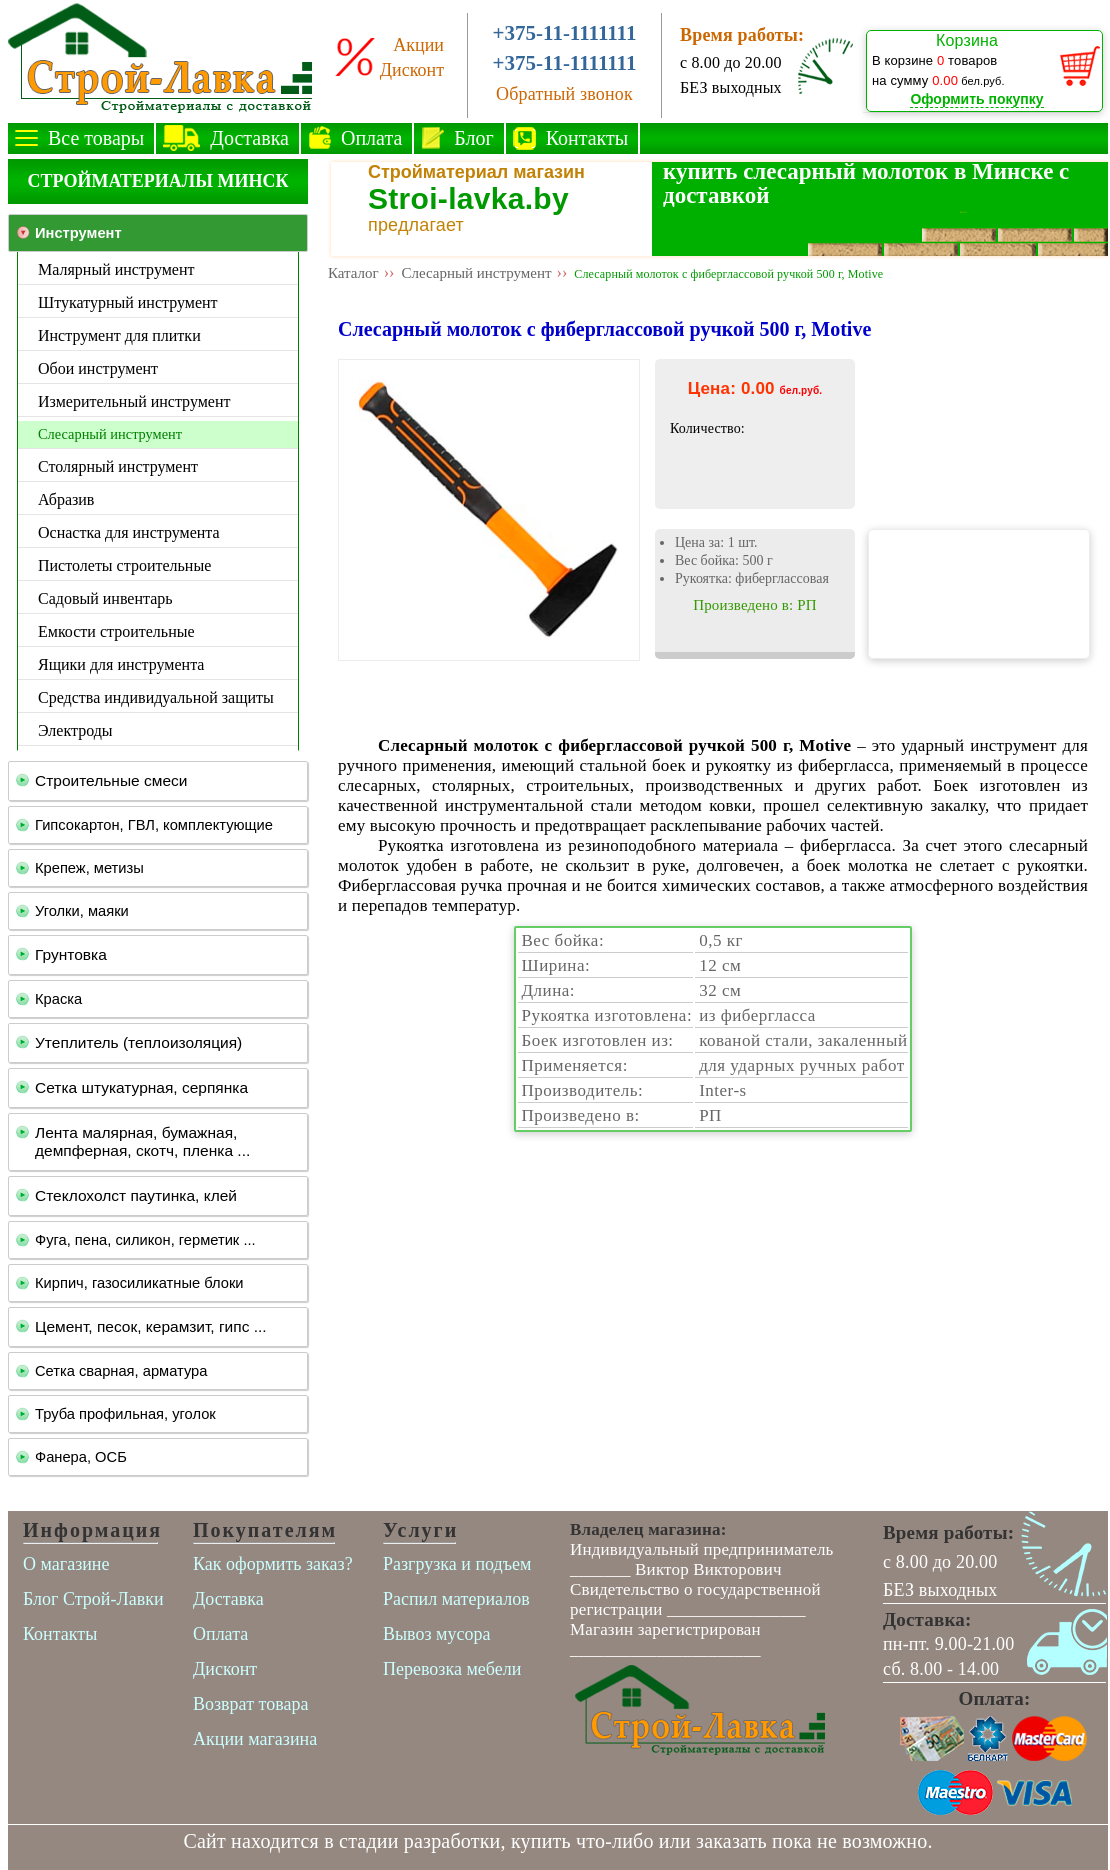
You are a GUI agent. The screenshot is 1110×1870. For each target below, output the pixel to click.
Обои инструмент (98, 368)
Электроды (75, 730)
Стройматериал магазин (476, 172)
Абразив (66, 499)
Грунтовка (71, 954)
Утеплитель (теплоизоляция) (138, 1042)
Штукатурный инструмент (128, 302)
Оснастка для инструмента (129, 532)
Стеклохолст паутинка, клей (136, 1195)
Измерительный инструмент (134, 401)
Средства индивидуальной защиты (156, 697)
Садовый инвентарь (105, 598)
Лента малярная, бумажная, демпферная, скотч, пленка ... (142, 1141)
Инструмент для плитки (119, 335)
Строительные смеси (111, 780)
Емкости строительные (116, 631)
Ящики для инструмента (121, 664)
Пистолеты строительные (124, 565)
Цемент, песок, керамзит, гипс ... (151, 1326)
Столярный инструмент (118, 466)
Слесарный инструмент (110, 434)
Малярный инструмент (116, 269)
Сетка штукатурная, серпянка (141, 1087)
